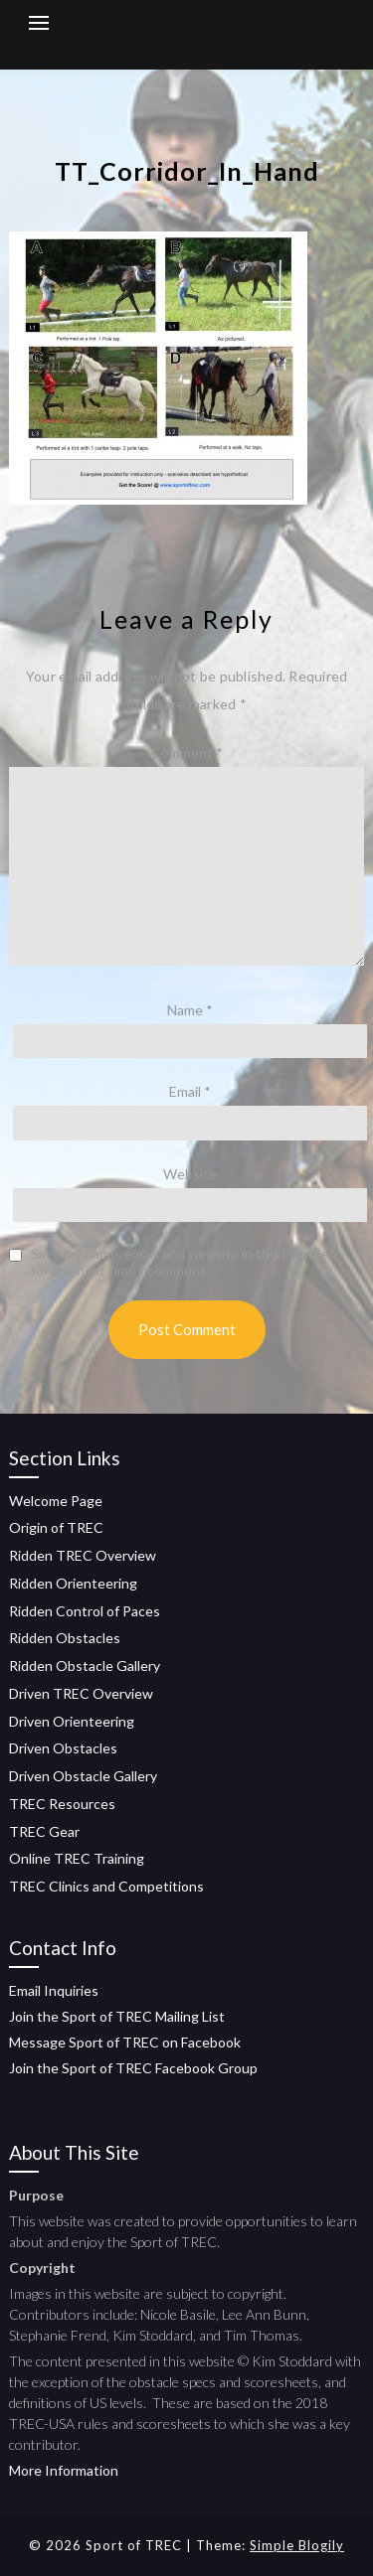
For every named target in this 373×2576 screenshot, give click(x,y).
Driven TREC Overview (81, 1693)
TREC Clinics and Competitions (106, 1886)
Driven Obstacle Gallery (83, 1775)
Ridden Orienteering (73, 1583)
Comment (187, 752)
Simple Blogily (297, 2545)
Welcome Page (55, 1500)
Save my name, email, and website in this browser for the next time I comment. (182, 1262)
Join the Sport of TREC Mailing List (117, 2016)
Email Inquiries (53, 1990)
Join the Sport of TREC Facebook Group (133, 2067)
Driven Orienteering (71, 1721)
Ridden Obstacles (64, 1637)
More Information (63, 2470)
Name (190, 1009)
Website (190, 1173)
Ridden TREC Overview (82, 1555)
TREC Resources (62, 1803)
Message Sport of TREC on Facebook (125, 2042)
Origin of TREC (56, 1527)
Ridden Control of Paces (84, 1610)
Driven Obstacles (63, 1748)
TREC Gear (44, 1831)
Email (190, 1091)
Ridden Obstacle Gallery (84, 1665)
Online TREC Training (76, 1858)
